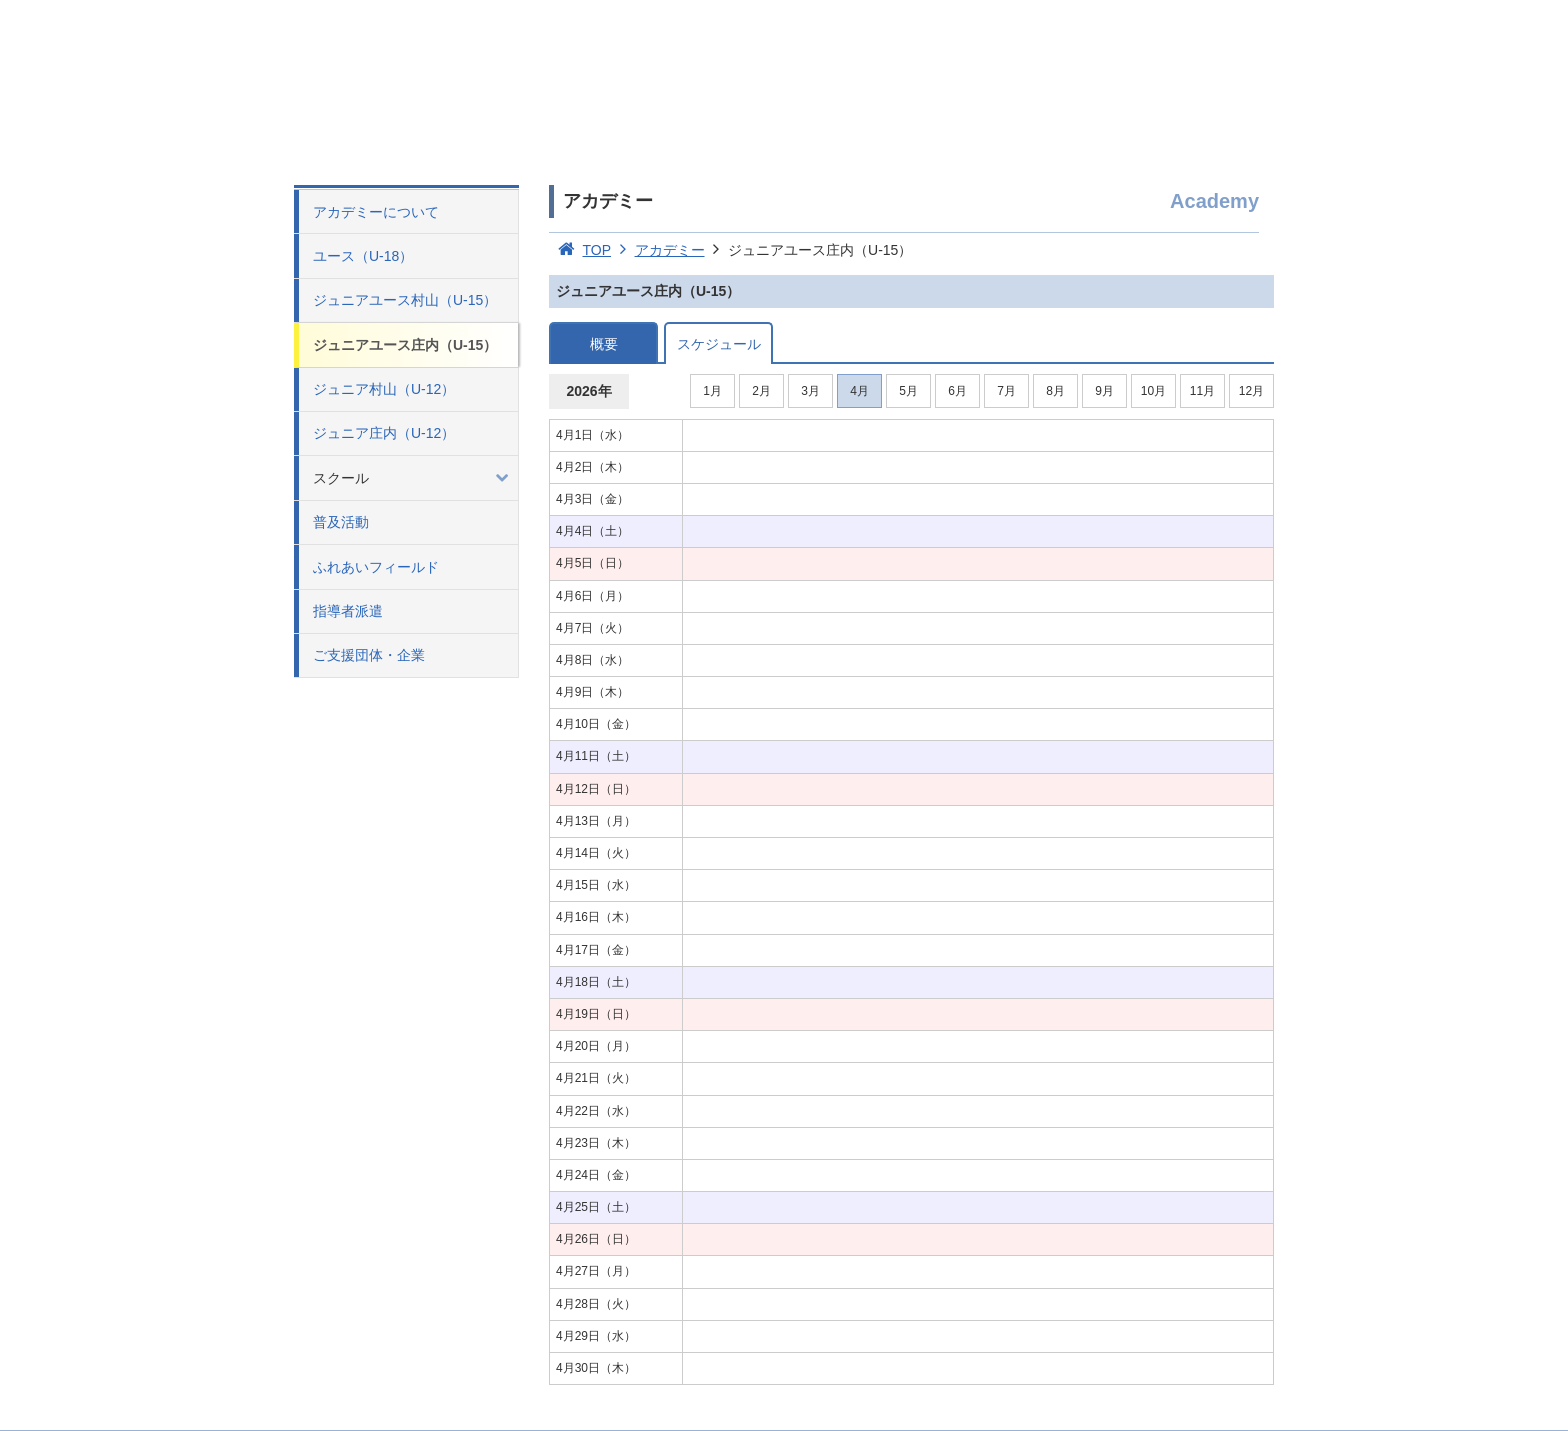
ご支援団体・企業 (369, 655)
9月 (1104, 391)
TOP (580, 250)
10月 (1153, 391)
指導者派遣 (348, 611)
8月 (1055, 391)
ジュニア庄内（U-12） (384, 433)
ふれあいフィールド (376, 567)
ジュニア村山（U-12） (384, 389)
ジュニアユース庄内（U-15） (405, 345)
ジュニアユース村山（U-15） (405, 300)
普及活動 (341, 522)
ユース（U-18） (363, 256)
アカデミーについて (376, 212)
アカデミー (658, 250)
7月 (1006, 391)
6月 (957, 391)
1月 (712, 391)
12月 (1251, 391)
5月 (908, 391)
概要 (604, 344)
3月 (810, 391)
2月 (761, 391)
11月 (1202, 391)
